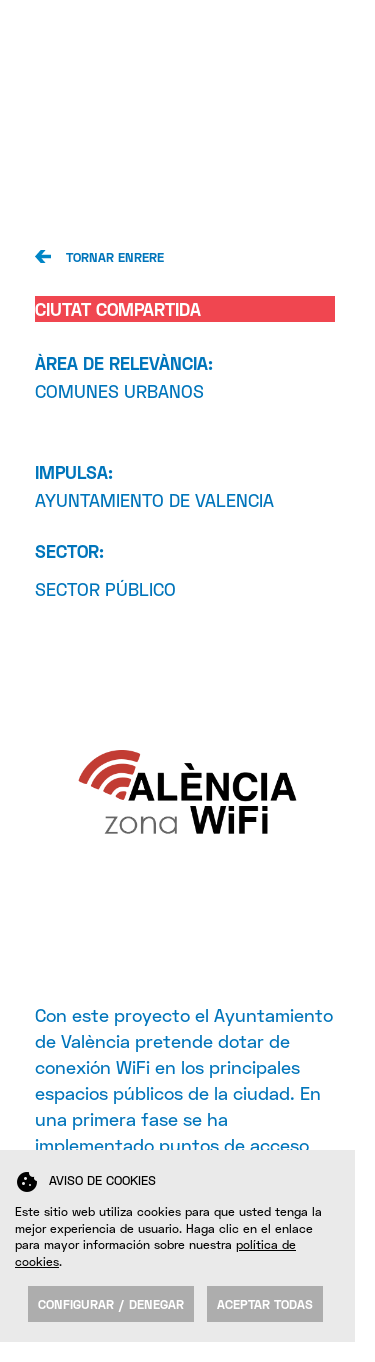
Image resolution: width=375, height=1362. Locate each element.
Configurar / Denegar (111, 1304)
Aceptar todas (265, 1304)
